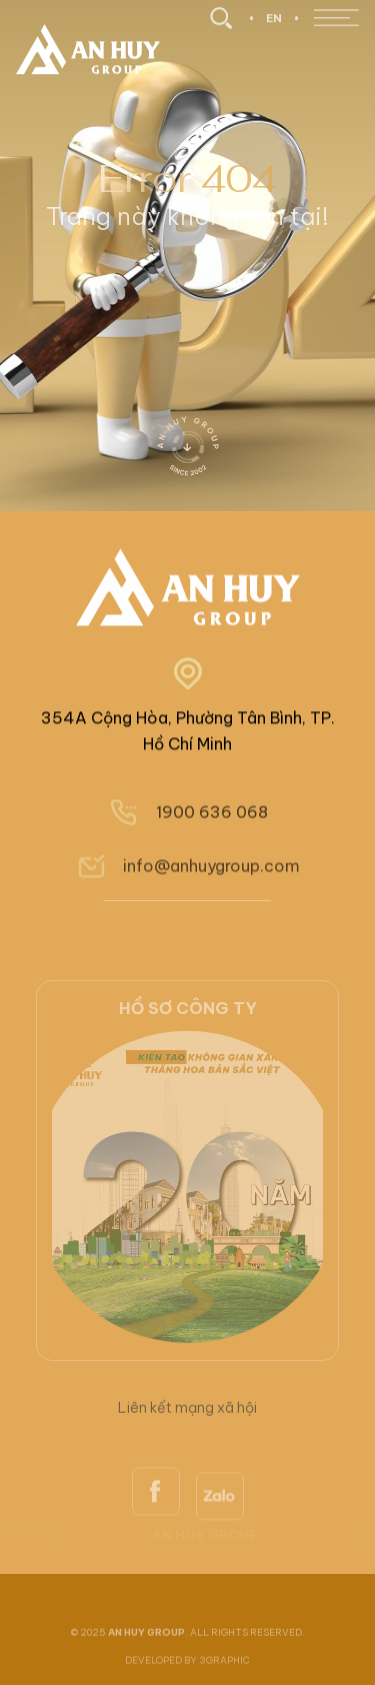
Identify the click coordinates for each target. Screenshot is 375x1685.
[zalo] (220, 1556)
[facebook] (156, 1547)
